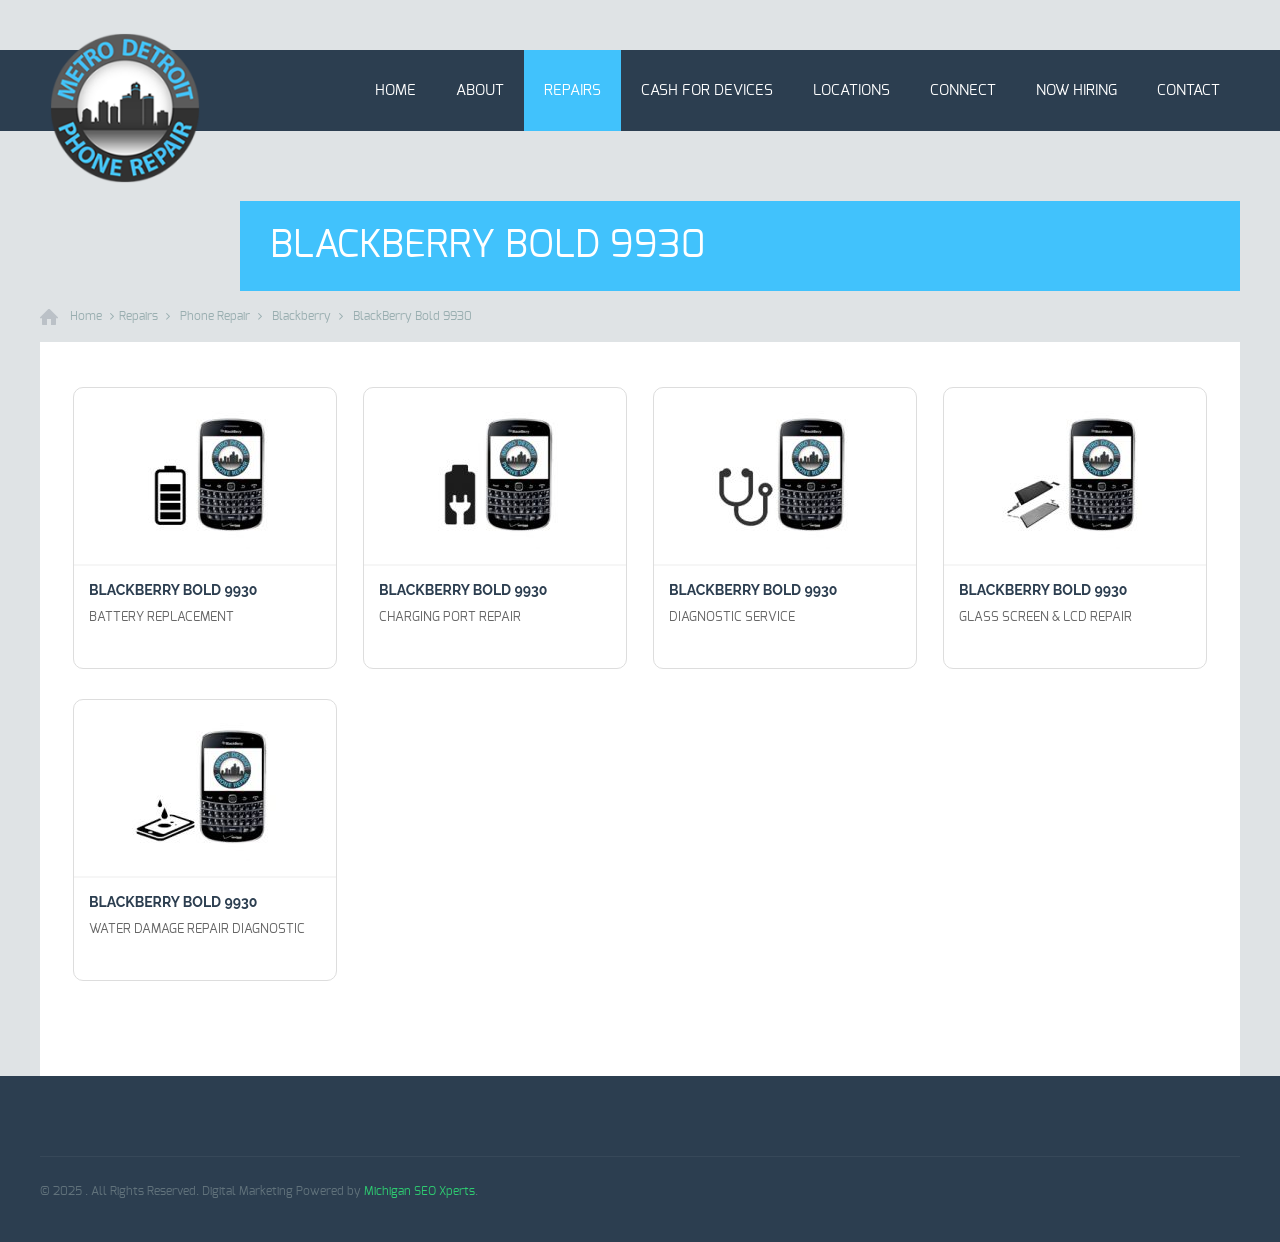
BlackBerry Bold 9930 (412, 316)
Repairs (572, 90)
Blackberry (301, 316)
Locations (851, 90)
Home (395, 90)
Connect (963, 90)
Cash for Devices (707, 90)
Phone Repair (215, 316)
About (480, 90)
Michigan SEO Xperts (419, 1191)
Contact (1188, 90)
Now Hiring (1076, 90)
